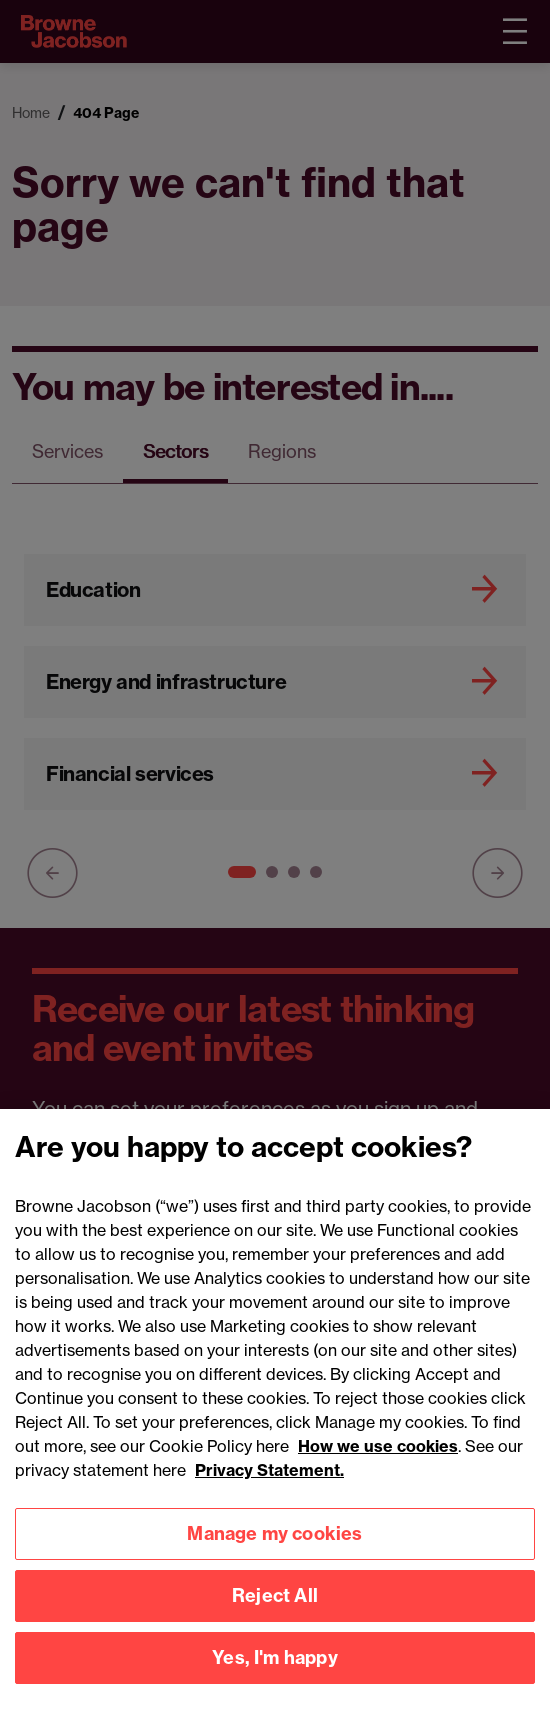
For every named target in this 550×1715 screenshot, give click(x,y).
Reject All (275, 1617)
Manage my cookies (274, 1555)
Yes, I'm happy (275, 1679)
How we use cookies (378, 1468)
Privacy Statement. (269, 1492)
